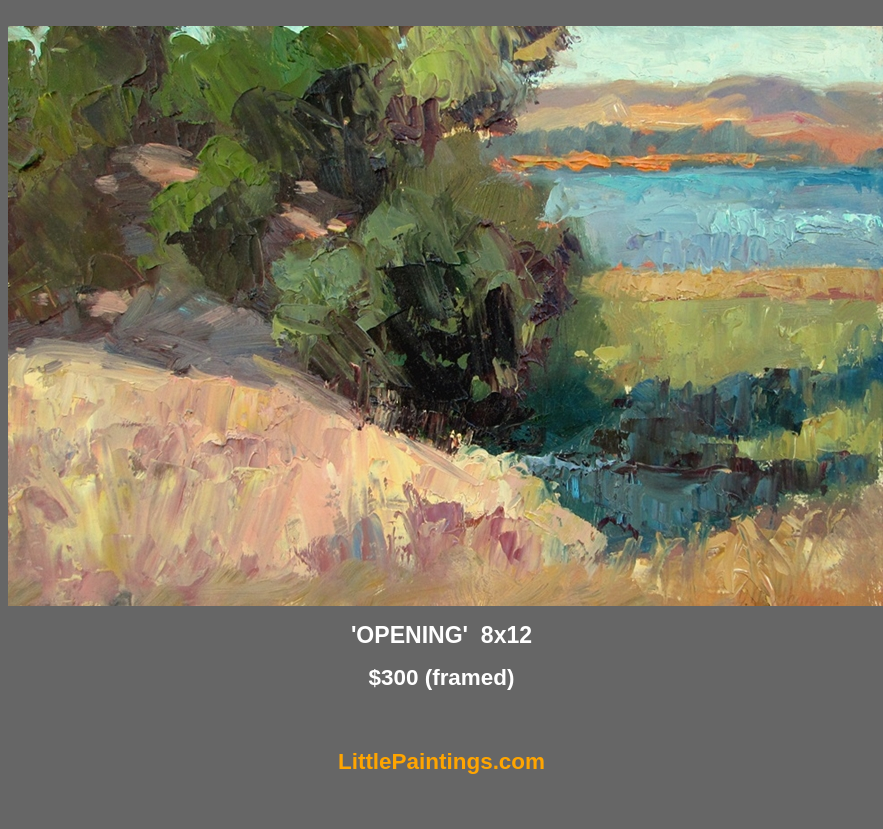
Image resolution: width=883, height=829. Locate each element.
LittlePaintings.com (441, 761)
